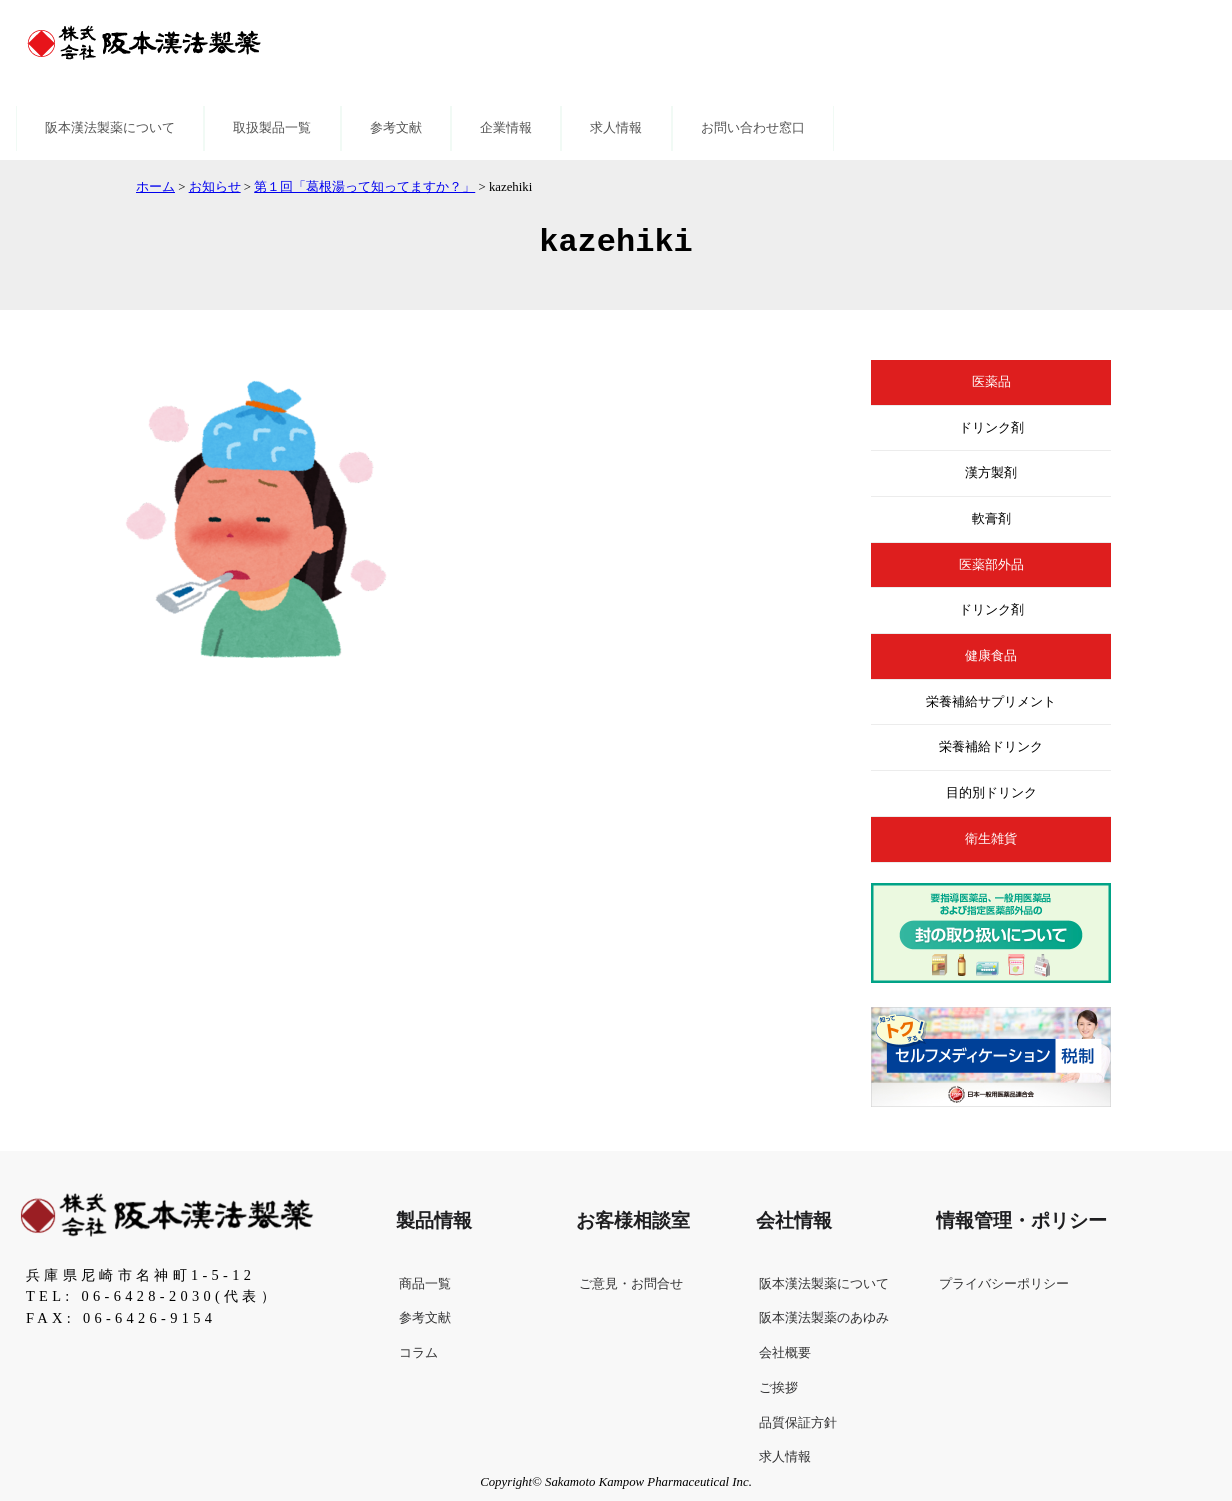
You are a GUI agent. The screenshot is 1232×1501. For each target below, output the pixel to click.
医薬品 (991, 382)
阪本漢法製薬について (110, 128)
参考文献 (396, 128)
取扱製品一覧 (272, 128)
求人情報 (616, 128)
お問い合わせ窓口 (753, 128)
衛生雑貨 (991, 839)
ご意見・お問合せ (631, 1284)
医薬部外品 (991, 565)
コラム (418, 1353)
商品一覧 (425, 1284)
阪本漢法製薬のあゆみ (824, 1318)
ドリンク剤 (991, 428)
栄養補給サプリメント (991, 702)
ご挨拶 (778, 1388)
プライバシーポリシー (1004, 1284)
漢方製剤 (991, 473)
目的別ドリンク (991, 793)
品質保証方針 (798, 1423)
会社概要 (785, 1353)
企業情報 (506, 128)
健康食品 (991, 656)
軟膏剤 (991, 519)
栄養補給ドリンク (991, 747)
